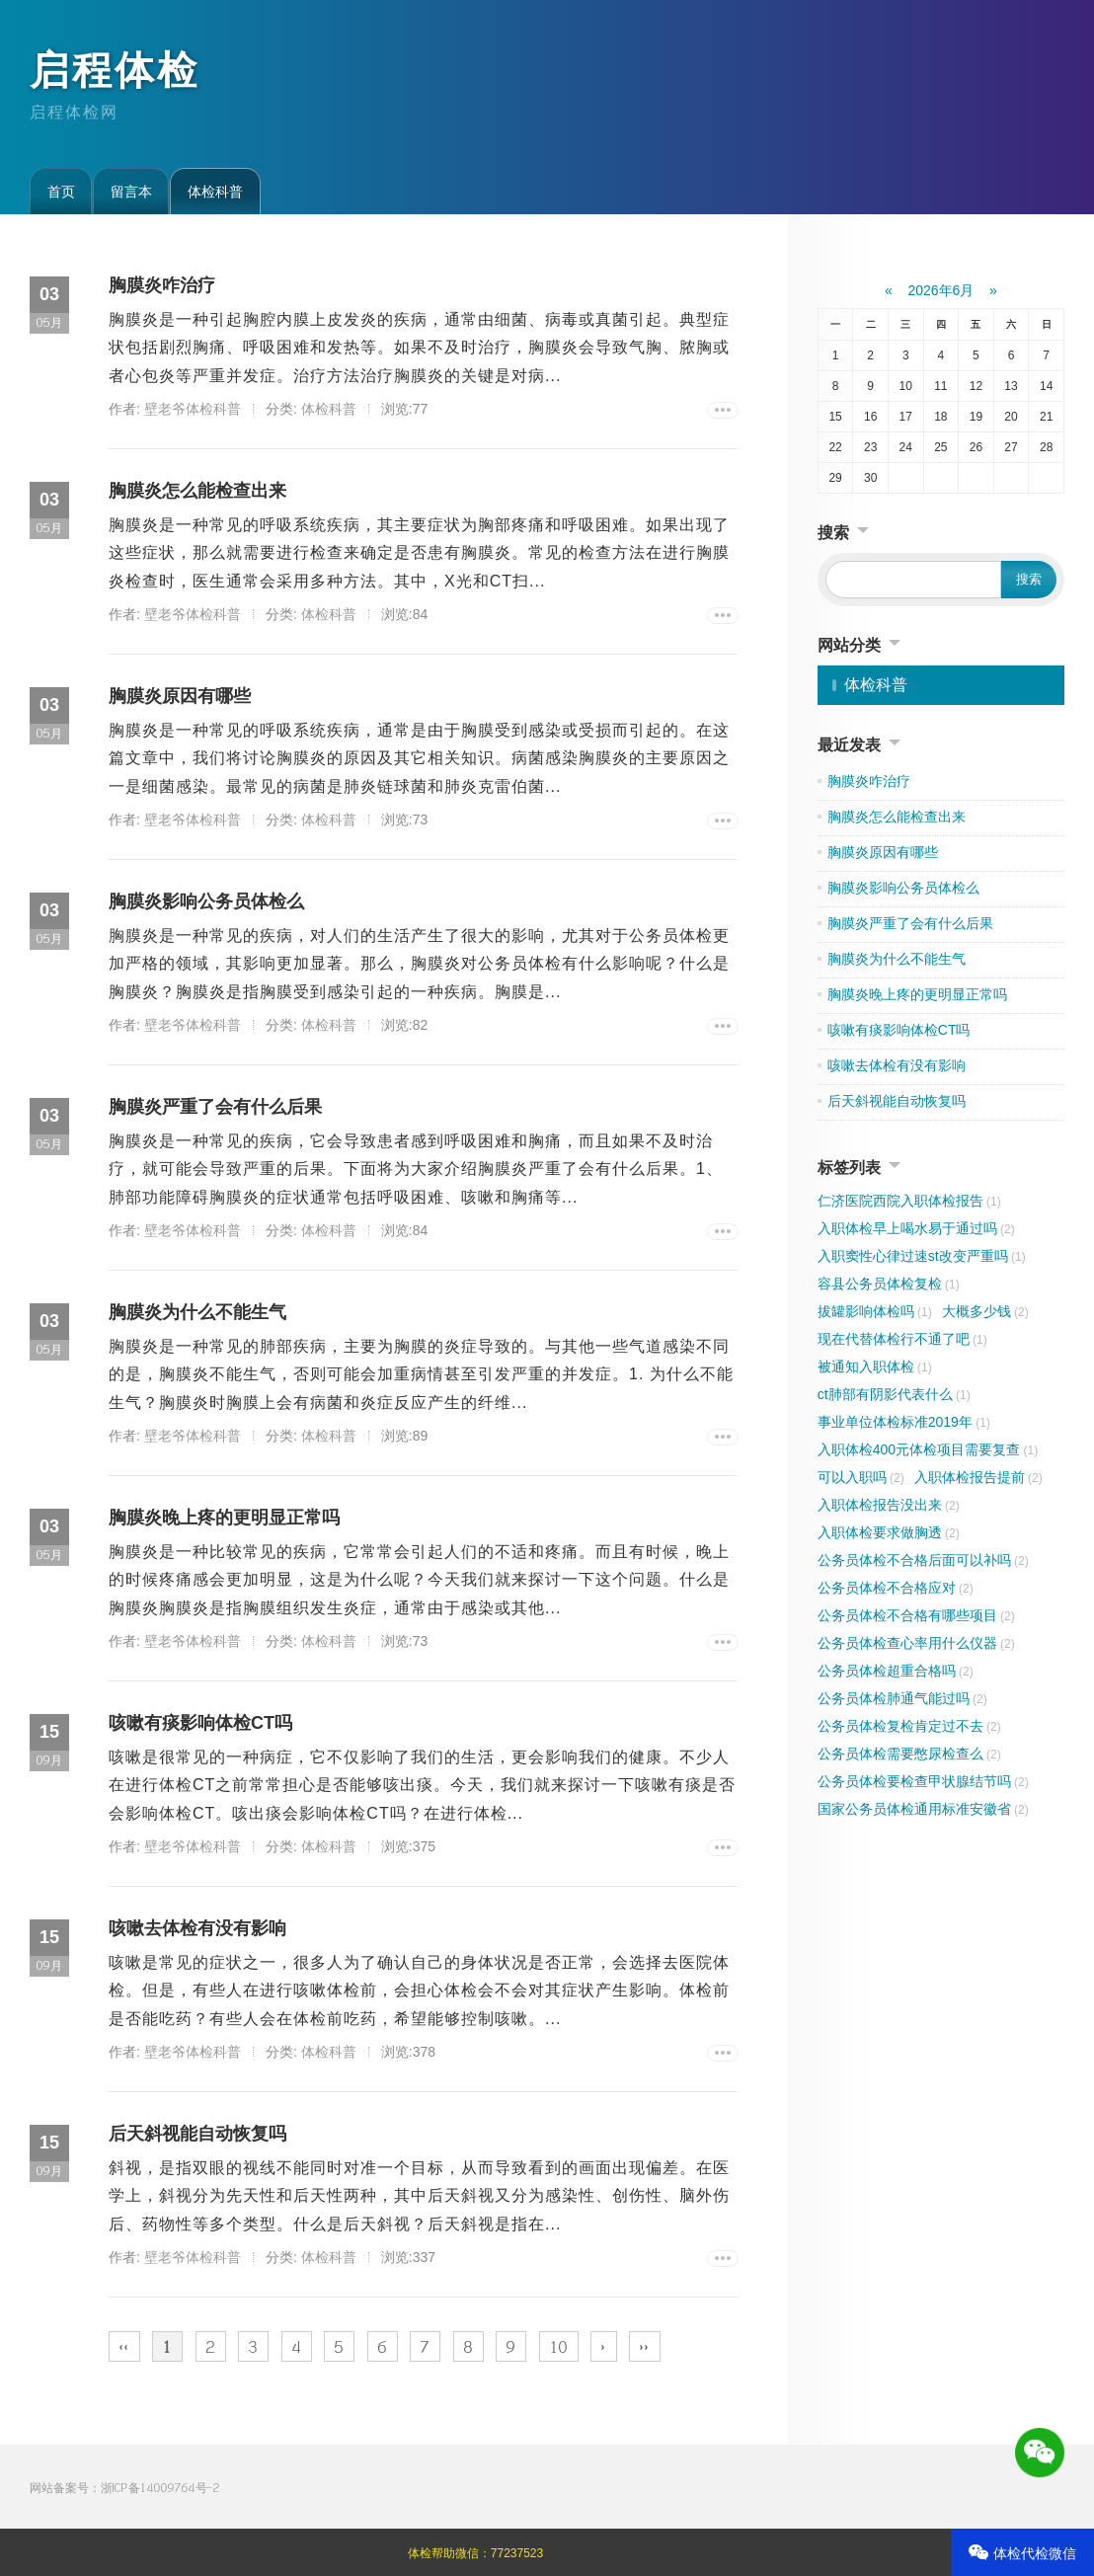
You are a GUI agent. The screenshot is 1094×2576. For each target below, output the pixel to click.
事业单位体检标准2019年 (904, 1422)
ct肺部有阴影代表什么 (894, 1394)
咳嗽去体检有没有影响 (197, 1928)
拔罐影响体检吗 (875, 1311)
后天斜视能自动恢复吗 (197, 2134)
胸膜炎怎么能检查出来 (197, 491)
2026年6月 (941, 290)
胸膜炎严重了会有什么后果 (215, 1107)
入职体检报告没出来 (889, 1505)
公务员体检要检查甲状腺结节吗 (923, 1781)
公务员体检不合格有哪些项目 (916, 1615)
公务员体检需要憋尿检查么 (909, 1753)
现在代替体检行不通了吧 (902, 1339)
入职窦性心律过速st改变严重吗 (922, 1256)
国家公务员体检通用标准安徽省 (923, 1809)
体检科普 (215, 191)
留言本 (131, 191)
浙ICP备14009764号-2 (160, 2487)
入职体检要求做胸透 (889, 1532)
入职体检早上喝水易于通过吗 (916, 1228)
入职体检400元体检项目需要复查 (928, 1449)
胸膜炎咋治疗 (162, 285)
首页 (61, 191)
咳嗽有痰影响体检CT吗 (200, 1723)
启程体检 (114, 70)
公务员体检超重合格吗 (896, 1670)
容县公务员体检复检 (889, 1283)
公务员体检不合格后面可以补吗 (923, 1560)
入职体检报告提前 (978, 1477)
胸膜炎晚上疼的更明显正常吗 (224, 1517)
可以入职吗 (861, 1477)
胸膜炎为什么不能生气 (197, 1312)
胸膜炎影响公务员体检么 (206, 901)
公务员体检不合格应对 (896, 1588)
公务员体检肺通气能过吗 (902, 1698)
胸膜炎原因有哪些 (180, 696)
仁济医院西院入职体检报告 (909, 1201)
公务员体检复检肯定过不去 (909, 1726)
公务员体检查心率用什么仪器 (916, 1643)
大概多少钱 (985, 1311)
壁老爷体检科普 (192, 409)
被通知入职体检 (875, 1366)
